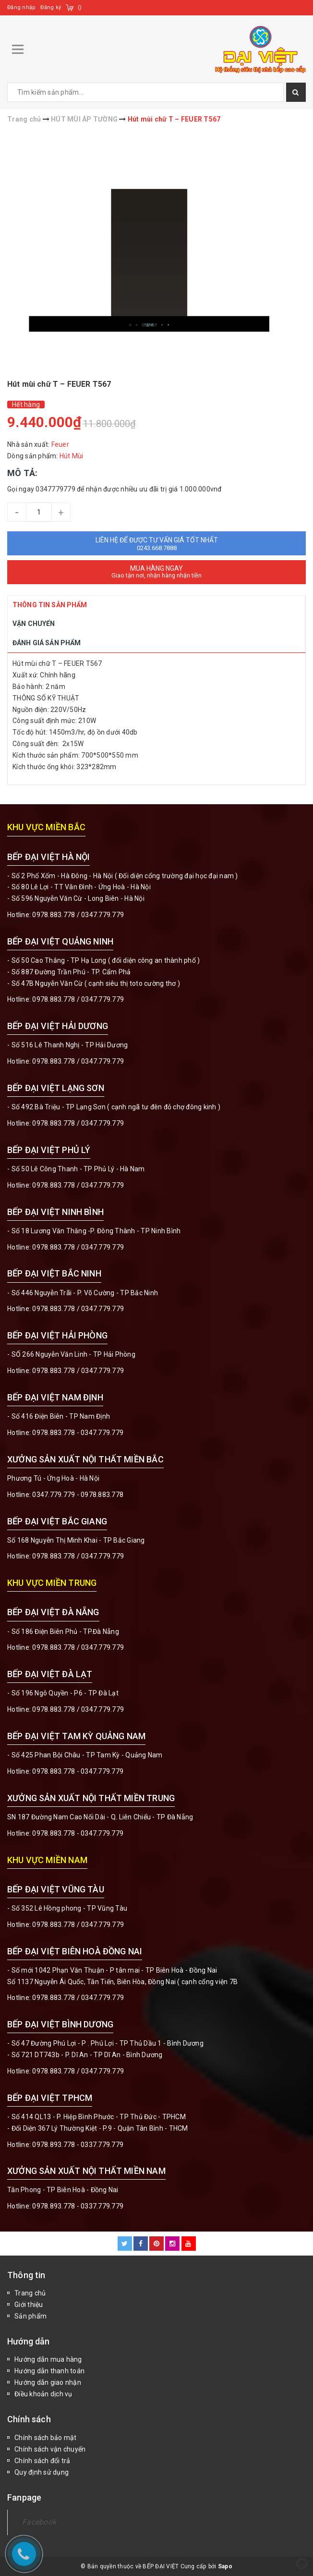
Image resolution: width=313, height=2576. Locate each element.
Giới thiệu (28, 2304)
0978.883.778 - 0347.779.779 (77, 1432)
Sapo (225, 2566)
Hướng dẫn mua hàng (48, 2359)
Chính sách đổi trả (42, 2461)
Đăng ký (50, 7)
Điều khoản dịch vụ (43, 2394)
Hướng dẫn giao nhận (47, 2382)
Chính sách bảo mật (45, 2437)
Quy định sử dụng (41, 2472)
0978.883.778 (53, 915)
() (80, 7)
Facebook (39, 2522)
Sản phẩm (30, 2316)
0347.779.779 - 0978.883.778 (77, 1494)
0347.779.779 (102, 915)
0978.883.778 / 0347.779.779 (78, 1924)
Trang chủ (30, 2293)
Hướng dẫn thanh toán (49, 2371)
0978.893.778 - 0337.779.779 (77, 2144)
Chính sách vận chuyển (49, 2449)
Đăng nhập (21, 7)
